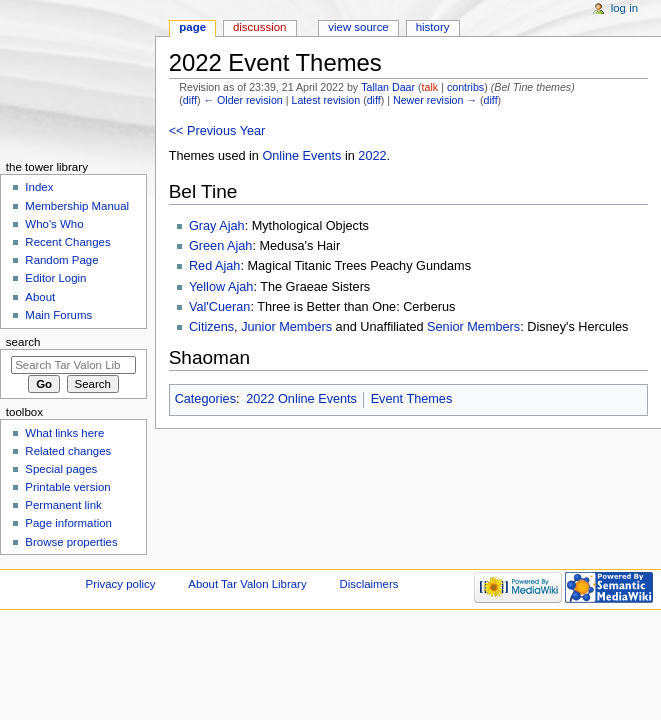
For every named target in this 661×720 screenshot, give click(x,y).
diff (190, 100)
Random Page (61, 260)
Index (39, 187)
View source (358, 27)
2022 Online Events (301, 399)
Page (192, 27)
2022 (372, 156)
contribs (465, 87)
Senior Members (473, 327)
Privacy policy (121, 584)
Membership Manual (77, 206)
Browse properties (71, 542)
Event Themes (412, 399)
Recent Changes (67, 242)
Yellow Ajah (221, 287)
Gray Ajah (217, 226)
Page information (68, 523)
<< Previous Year (217, 131)
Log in (624, 8)
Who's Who (54, 224)
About (40, 297)
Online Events (301, 156)
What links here (64, 433)
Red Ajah (215, 266)
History (433, 27)
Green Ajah (220, 246)
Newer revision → (435, 100)
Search (23, 342)
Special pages (61, 469)
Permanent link (63, 505)
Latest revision (325, 100)
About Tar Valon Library (247, 584)
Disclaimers (368, 584)
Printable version (67, 487)
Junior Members (286, 327)
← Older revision (242, 100)
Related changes (68, 451)
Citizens (211, 327)
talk (430, 87)
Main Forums (58, 315)
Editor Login (55, 278)
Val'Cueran (219, 307)
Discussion (259, 27)
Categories (205, 399)
